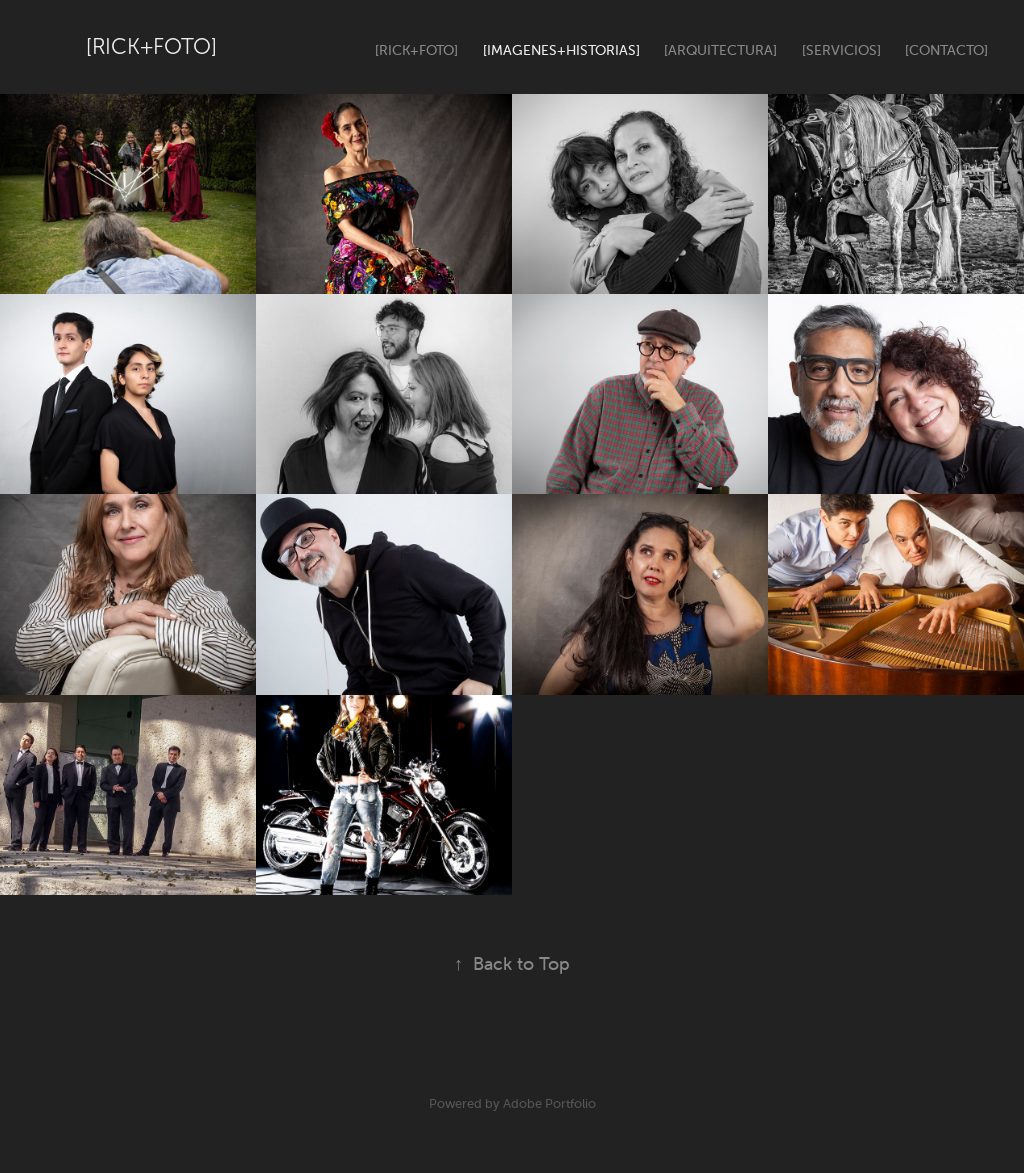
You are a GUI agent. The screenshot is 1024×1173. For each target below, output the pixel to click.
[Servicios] (841, 50)
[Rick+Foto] (151, 47)
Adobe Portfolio (549, 1103)
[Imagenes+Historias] (561, 50)
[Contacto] (946, 50)
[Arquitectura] (720, 50)
